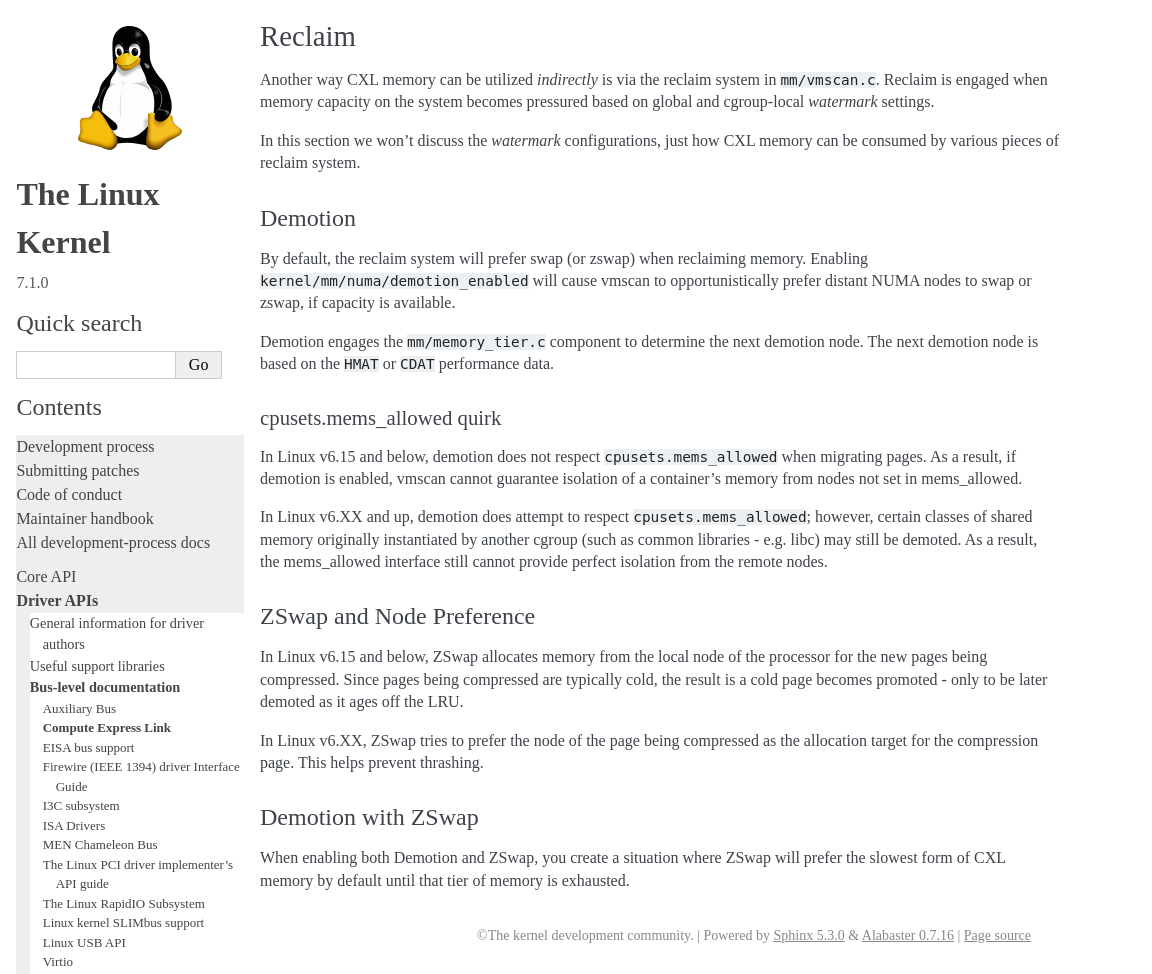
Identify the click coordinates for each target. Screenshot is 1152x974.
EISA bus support (89, 49)
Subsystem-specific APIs (101, 362)
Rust (30, 634)
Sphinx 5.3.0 (808, 935)
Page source (997, 935)
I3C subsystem (81, 107)
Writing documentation (90, 466)
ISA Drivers (74, 127)
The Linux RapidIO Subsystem (124, 205)
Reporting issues (69, 716)
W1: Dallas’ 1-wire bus (103, 302)
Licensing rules (65, 442)
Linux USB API (84, 244)
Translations (55, 924)
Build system (58, 692)
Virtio (58, 263)
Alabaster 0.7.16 (908, 935)
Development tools (76, 490)
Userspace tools (66, 740)
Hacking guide (63, 538)
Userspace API (63, 764)
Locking (42, 408)
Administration (64, 668)
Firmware (47, 798)
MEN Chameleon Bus (100, 146)
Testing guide (59, 514)
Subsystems (54, 384)
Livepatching (58, 610)
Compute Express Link (107, 29)
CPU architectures (74, 856)
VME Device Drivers (98, 283)
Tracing (40, 562)
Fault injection (62, 586)
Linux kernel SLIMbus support (123, 224)
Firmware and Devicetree (97, 822)
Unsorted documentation (95, 890)
